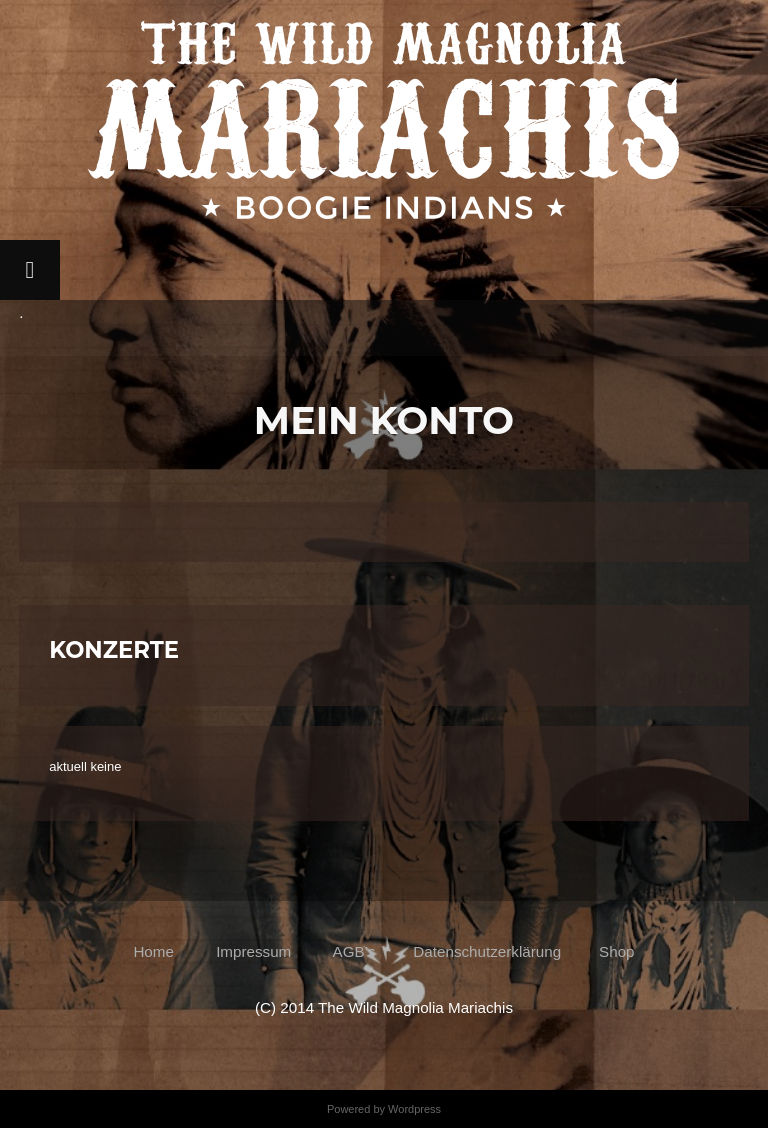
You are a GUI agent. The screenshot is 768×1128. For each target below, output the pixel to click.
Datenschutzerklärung (487, 951)
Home (157, 951)
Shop (616, 951)
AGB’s (352, 951)
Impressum (253, 951)
